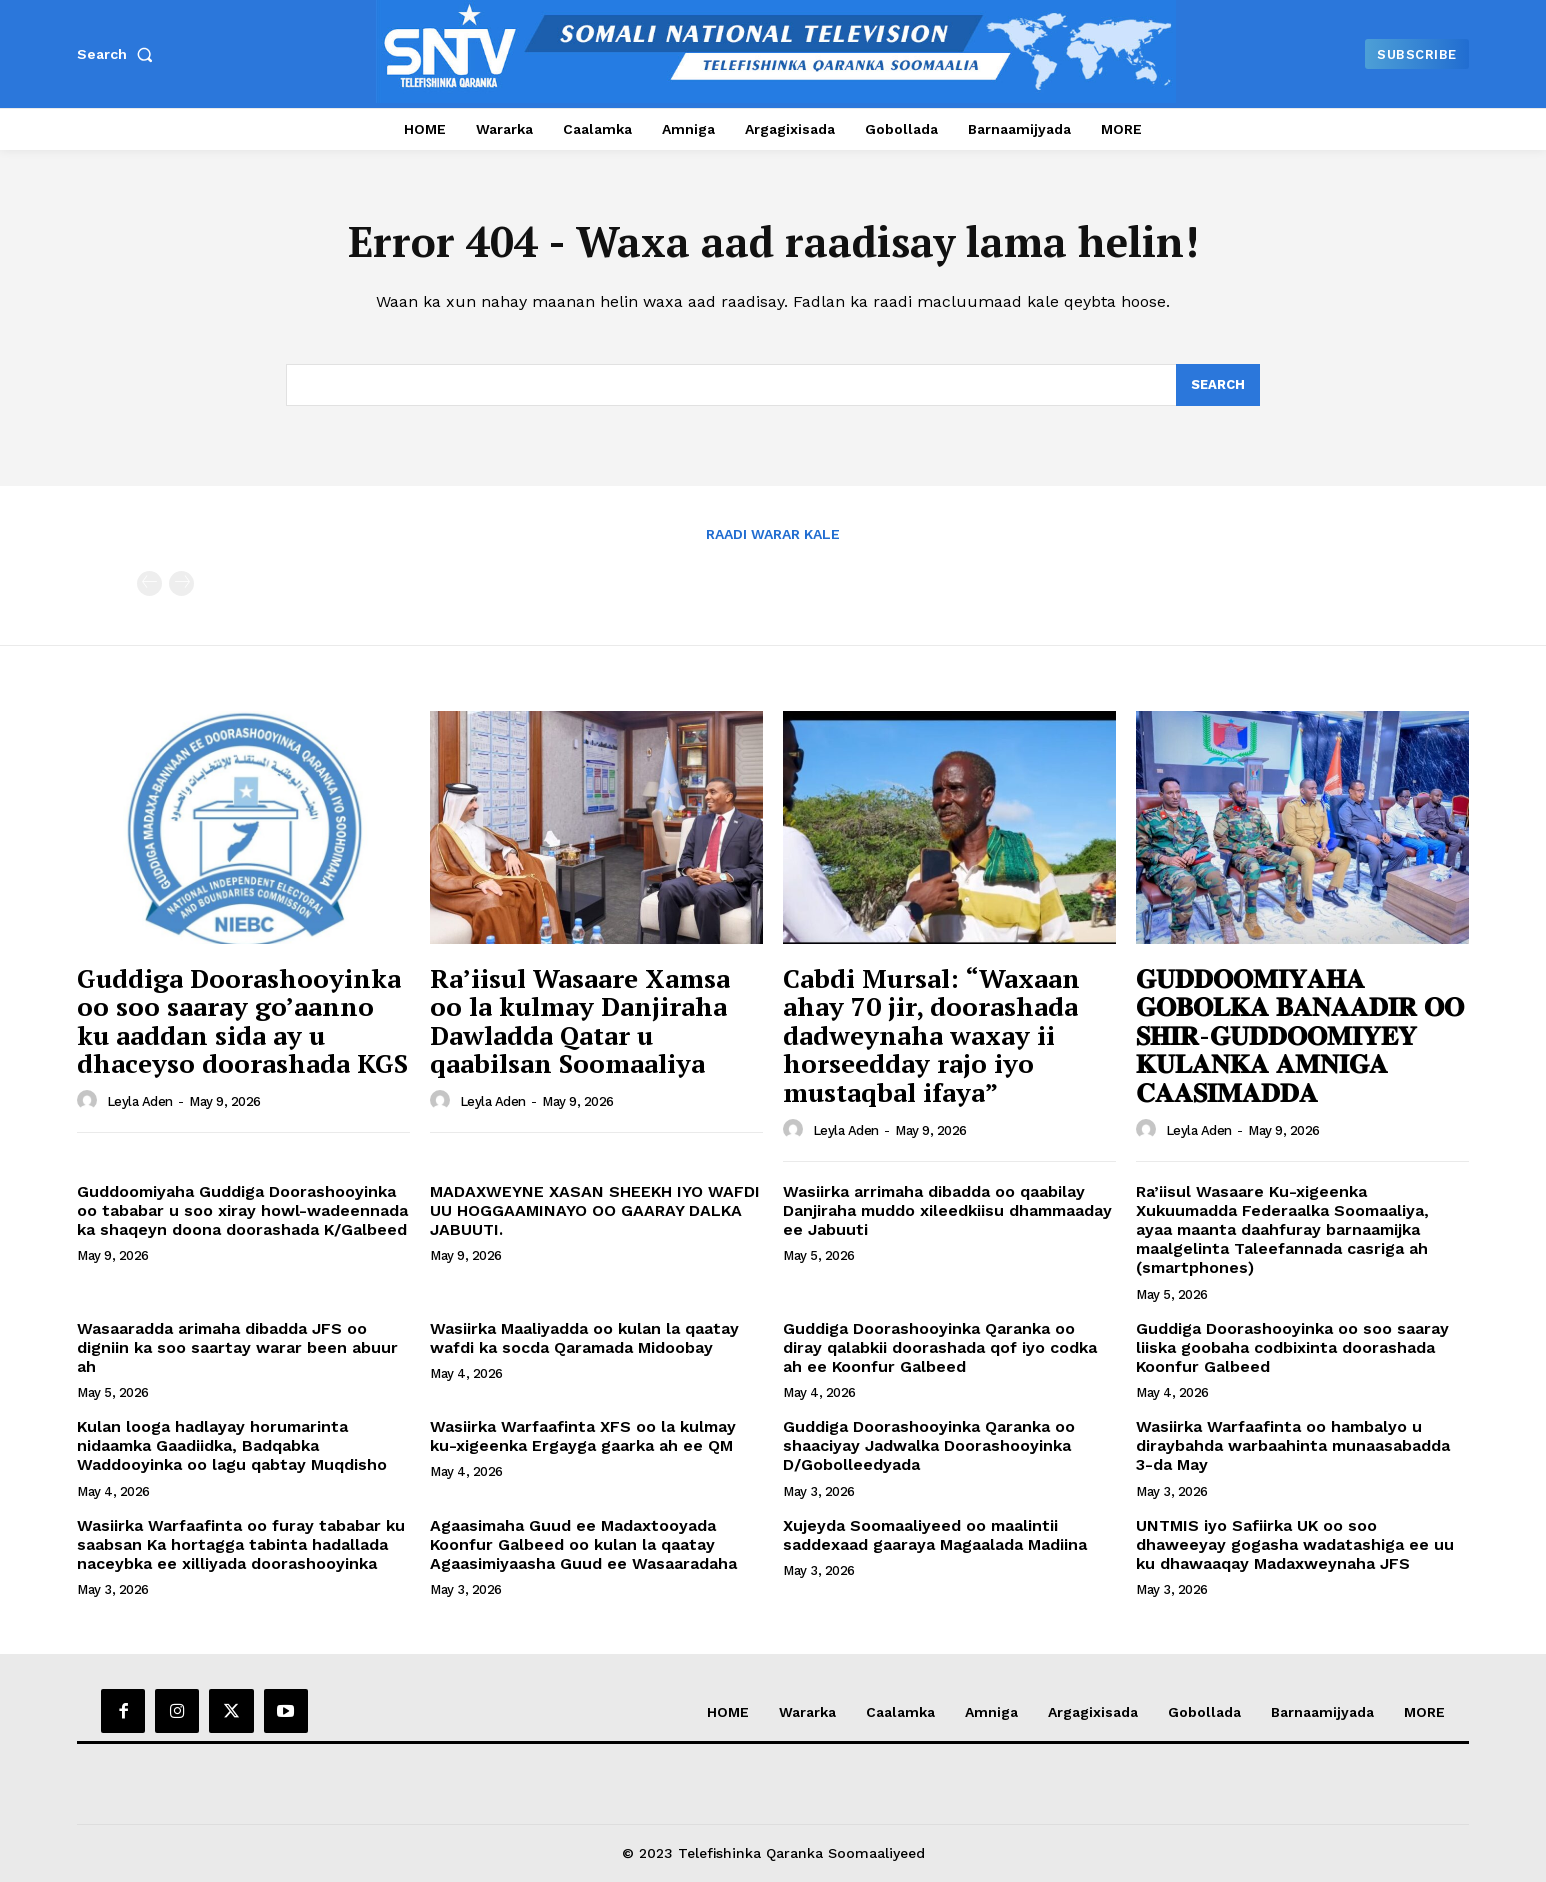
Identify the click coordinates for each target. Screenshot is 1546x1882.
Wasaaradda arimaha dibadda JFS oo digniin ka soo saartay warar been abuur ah (237, 1347)
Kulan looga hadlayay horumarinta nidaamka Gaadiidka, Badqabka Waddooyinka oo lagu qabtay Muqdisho (232, 1445)
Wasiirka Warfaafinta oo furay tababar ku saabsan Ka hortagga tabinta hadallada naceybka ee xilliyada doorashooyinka (241, 1544)
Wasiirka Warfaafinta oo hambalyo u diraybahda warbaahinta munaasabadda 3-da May (1293, 1445)
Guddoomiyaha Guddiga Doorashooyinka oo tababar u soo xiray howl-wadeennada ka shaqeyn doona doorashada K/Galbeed (242, 1210)
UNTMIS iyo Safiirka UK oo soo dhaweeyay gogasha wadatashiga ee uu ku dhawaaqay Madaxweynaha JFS (1295, 1544)
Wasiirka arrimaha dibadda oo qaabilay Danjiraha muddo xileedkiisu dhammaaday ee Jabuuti (947, 1210)
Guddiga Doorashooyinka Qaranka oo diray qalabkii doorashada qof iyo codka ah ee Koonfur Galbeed (940, 1347)
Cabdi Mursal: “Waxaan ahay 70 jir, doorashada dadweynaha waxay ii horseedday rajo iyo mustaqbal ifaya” (931, 1035)
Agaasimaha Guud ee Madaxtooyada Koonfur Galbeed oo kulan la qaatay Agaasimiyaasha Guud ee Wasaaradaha (583, 1544)
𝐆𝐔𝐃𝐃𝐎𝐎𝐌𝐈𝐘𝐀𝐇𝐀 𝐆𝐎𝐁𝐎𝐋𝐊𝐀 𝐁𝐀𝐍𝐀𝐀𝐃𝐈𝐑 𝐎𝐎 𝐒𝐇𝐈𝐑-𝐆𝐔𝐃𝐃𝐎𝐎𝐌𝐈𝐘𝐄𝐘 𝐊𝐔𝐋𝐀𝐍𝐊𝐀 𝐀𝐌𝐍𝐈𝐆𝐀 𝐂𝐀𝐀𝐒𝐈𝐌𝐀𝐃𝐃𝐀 (1300, 1035)
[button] (119, 54)
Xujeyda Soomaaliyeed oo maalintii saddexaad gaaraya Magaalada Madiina (935, 1535)
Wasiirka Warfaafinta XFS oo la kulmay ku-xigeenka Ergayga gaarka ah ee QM (583, 1436)
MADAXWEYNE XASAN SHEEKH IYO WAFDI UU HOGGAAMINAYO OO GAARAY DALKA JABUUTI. (595, 1210)
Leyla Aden (140, 1101)
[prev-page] (149, 583)
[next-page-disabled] (181, 583)
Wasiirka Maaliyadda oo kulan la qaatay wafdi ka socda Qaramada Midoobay (584, 1338)
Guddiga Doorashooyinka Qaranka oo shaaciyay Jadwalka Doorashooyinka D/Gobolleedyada (929, 1445)
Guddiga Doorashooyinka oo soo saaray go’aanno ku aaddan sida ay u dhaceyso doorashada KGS (242, 1021)
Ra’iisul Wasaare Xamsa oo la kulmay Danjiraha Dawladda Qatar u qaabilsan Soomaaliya (580, 1021)
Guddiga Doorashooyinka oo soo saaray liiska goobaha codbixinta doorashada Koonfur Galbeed (1292, 1347)
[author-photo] (90, 1101)
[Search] (1218, 385)
